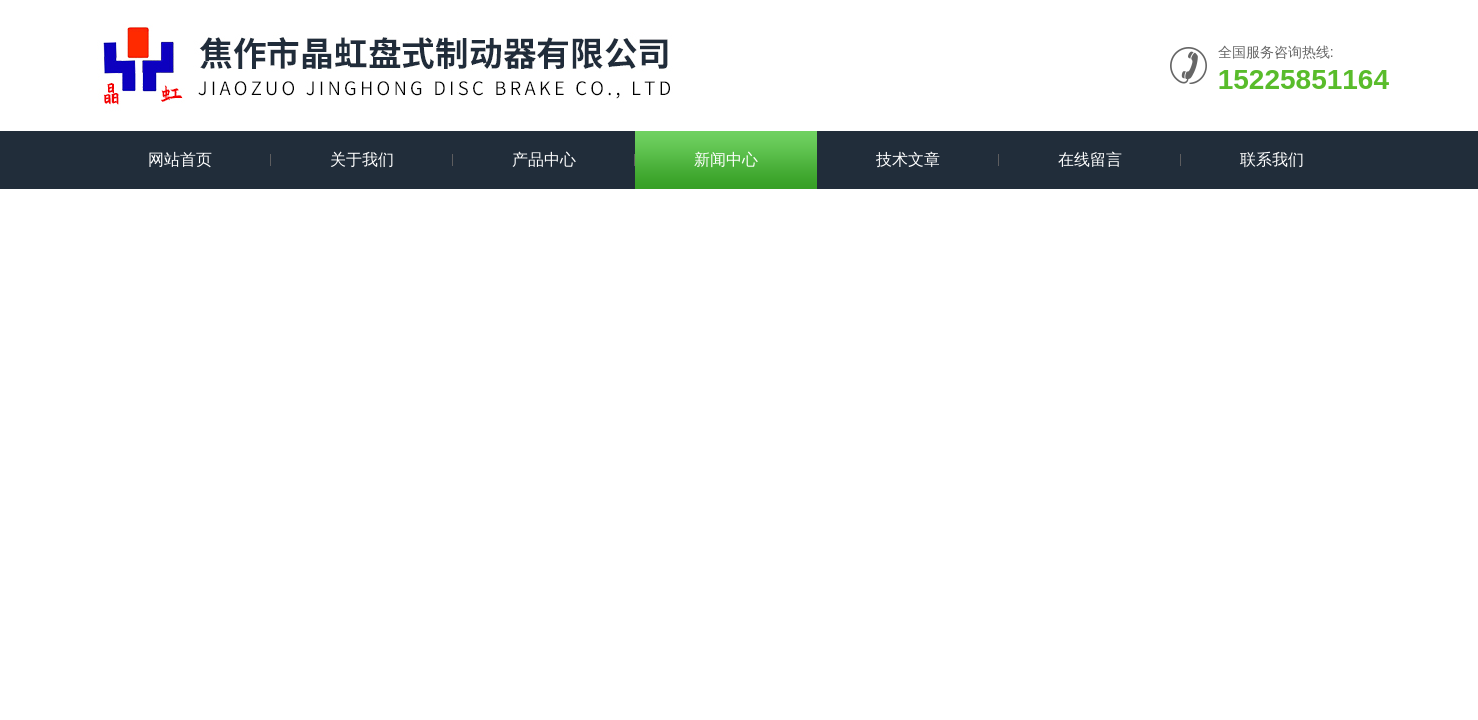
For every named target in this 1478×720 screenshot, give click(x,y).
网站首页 (180, 159)
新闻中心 (726, 159)
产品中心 (544, 159)
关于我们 (362, 159)
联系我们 (1272, 159)
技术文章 (908, 159)
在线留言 (1090, 159)
